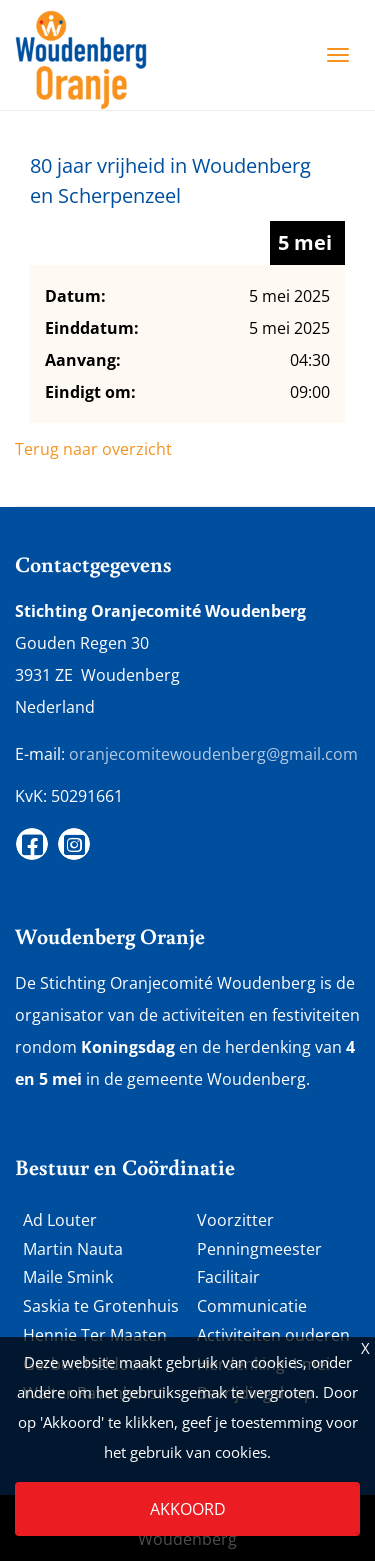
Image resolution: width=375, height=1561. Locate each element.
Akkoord (188, 1509)
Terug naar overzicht (93, 449)
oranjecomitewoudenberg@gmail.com (213, 754)
